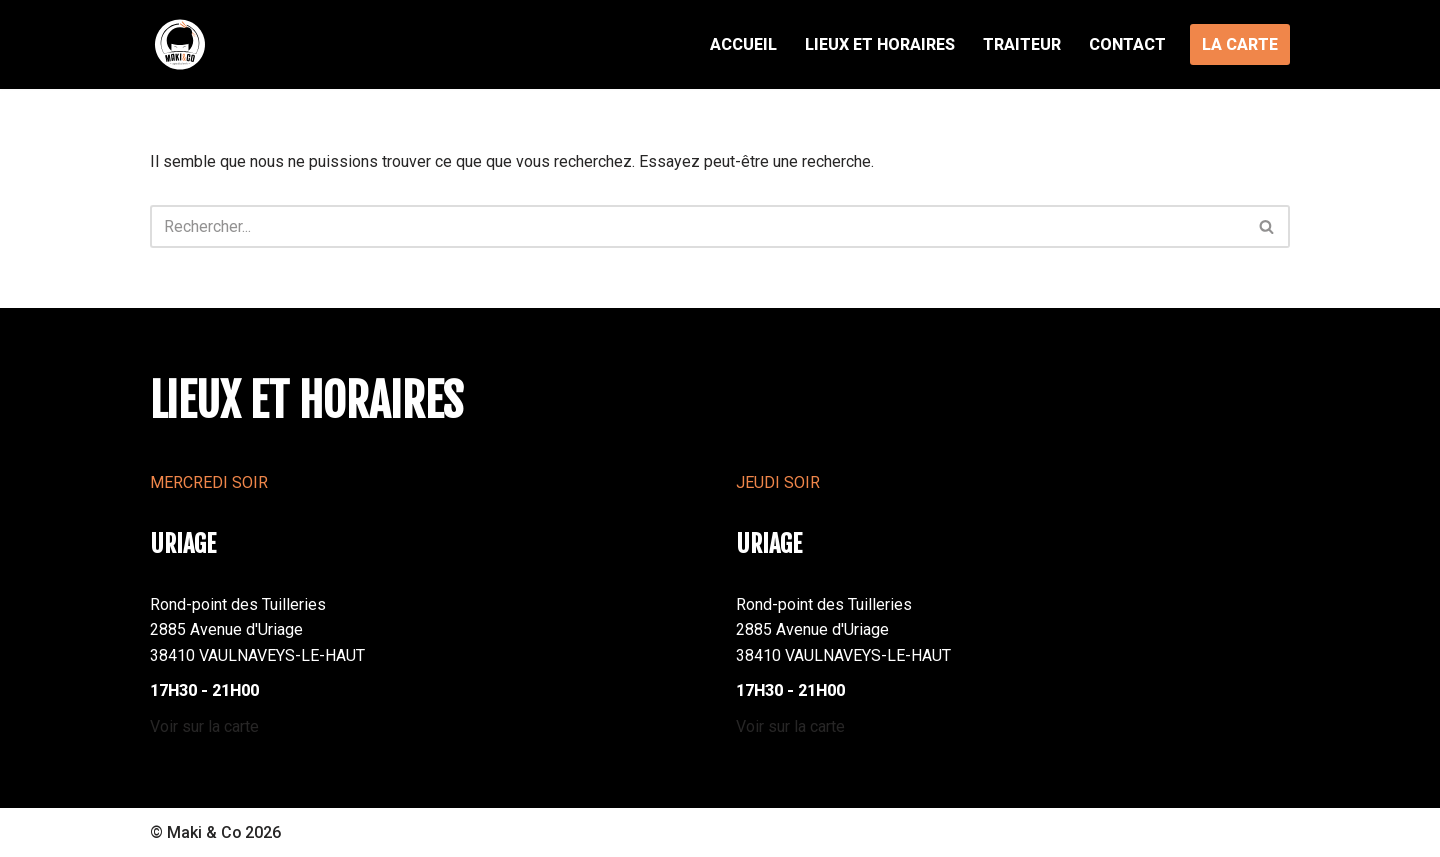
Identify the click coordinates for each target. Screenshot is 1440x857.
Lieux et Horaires (880, 44)
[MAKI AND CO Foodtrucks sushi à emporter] (180, 44)
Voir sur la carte (204, 726)
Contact (1127, 44)
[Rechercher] (697, 226)
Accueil (743, 44)
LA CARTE (1240, 44)
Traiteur (1022, 44)
